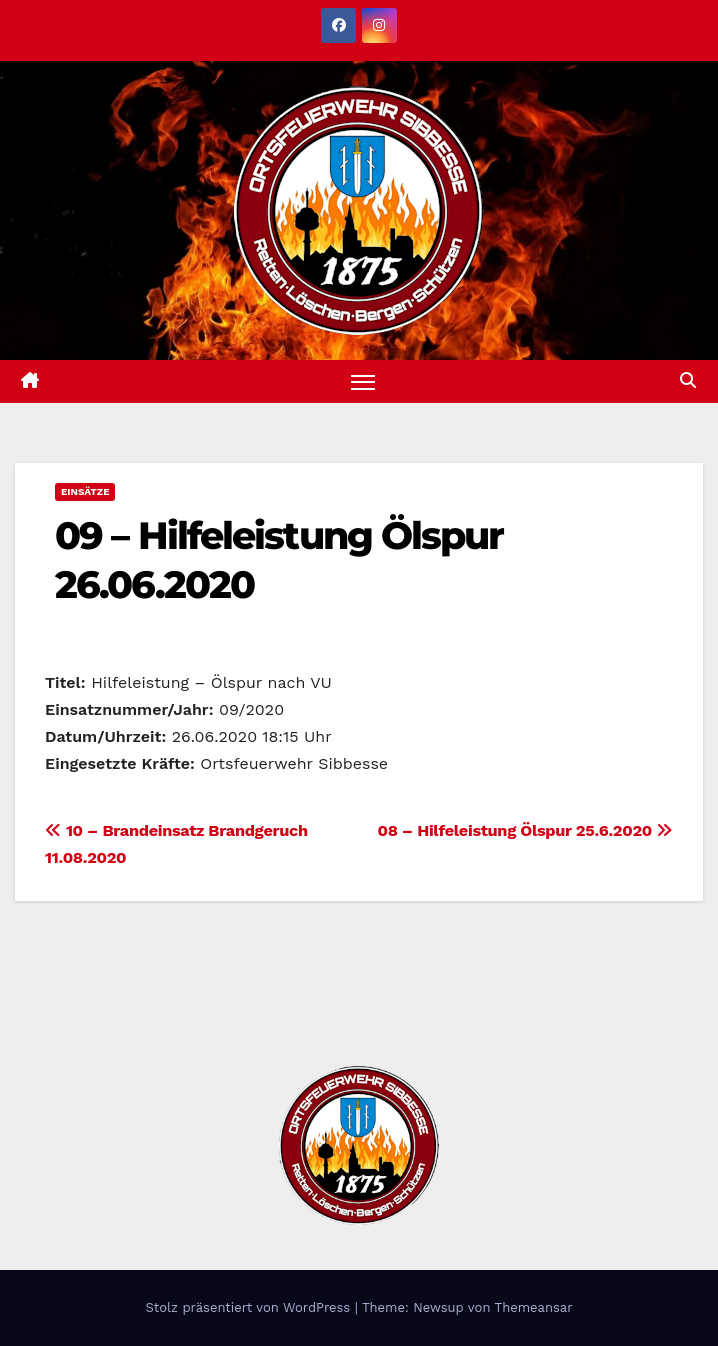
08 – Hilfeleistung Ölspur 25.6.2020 (525, 830)
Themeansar (534, 1307)
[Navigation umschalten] (363, 381)
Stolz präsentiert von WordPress (249, 1307)
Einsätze (85, 491)
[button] (688, 380)
